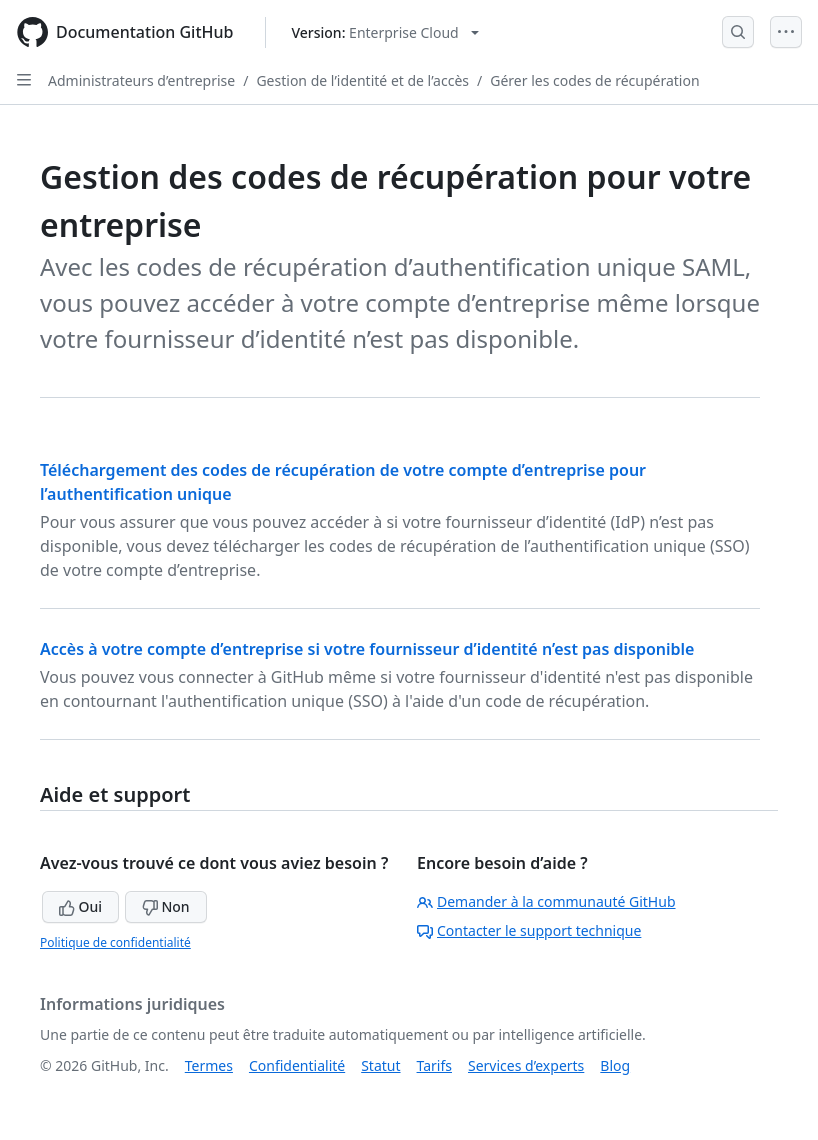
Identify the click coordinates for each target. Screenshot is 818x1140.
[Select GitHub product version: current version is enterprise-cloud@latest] (384, 32)
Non (166, 906)
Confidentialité (297, 1065)
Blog (615, 1065)
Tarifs (434, 1065)
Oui (80, 906)
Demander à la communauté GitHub (546, 901)
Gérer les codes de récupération (594, 80)
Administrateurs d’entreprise (141, 80)
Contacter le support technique (529, 930)
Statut (380, 1065)
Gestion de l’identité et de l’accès (362, 80)
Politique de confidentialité (115, 942)
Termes (209, 1065)
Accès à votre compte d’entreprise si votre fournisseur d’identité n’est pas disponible (367, 649)
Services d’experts (526, 1065)
